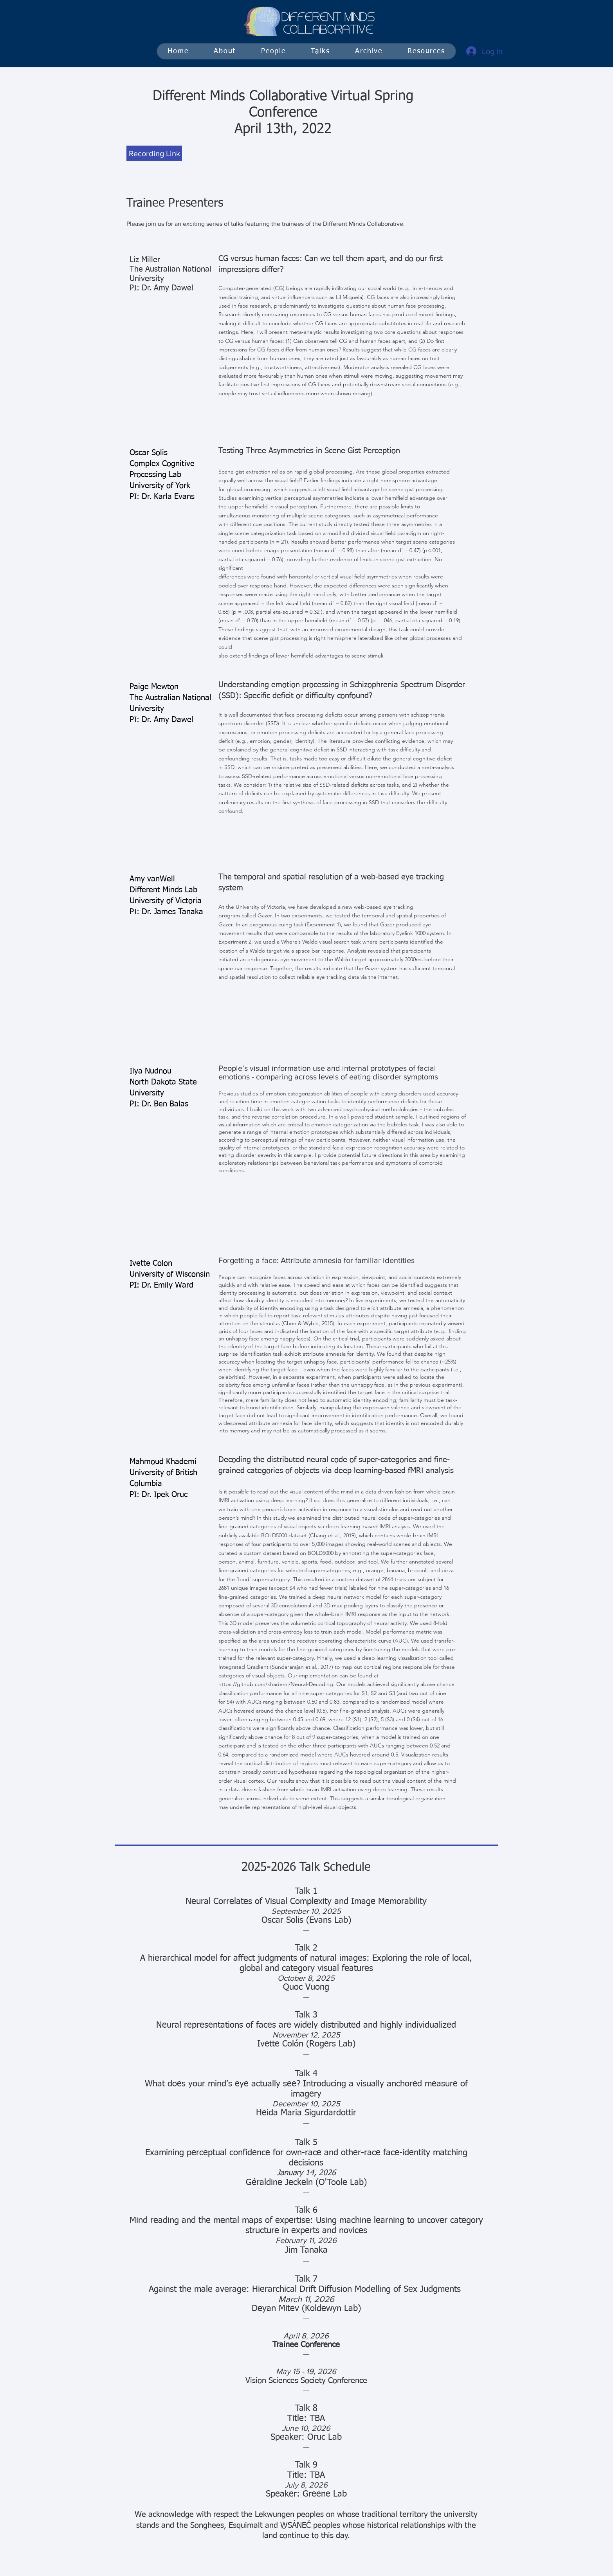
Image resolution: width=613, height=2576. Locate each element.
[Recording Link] (154, 153)
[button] (320, 51)
